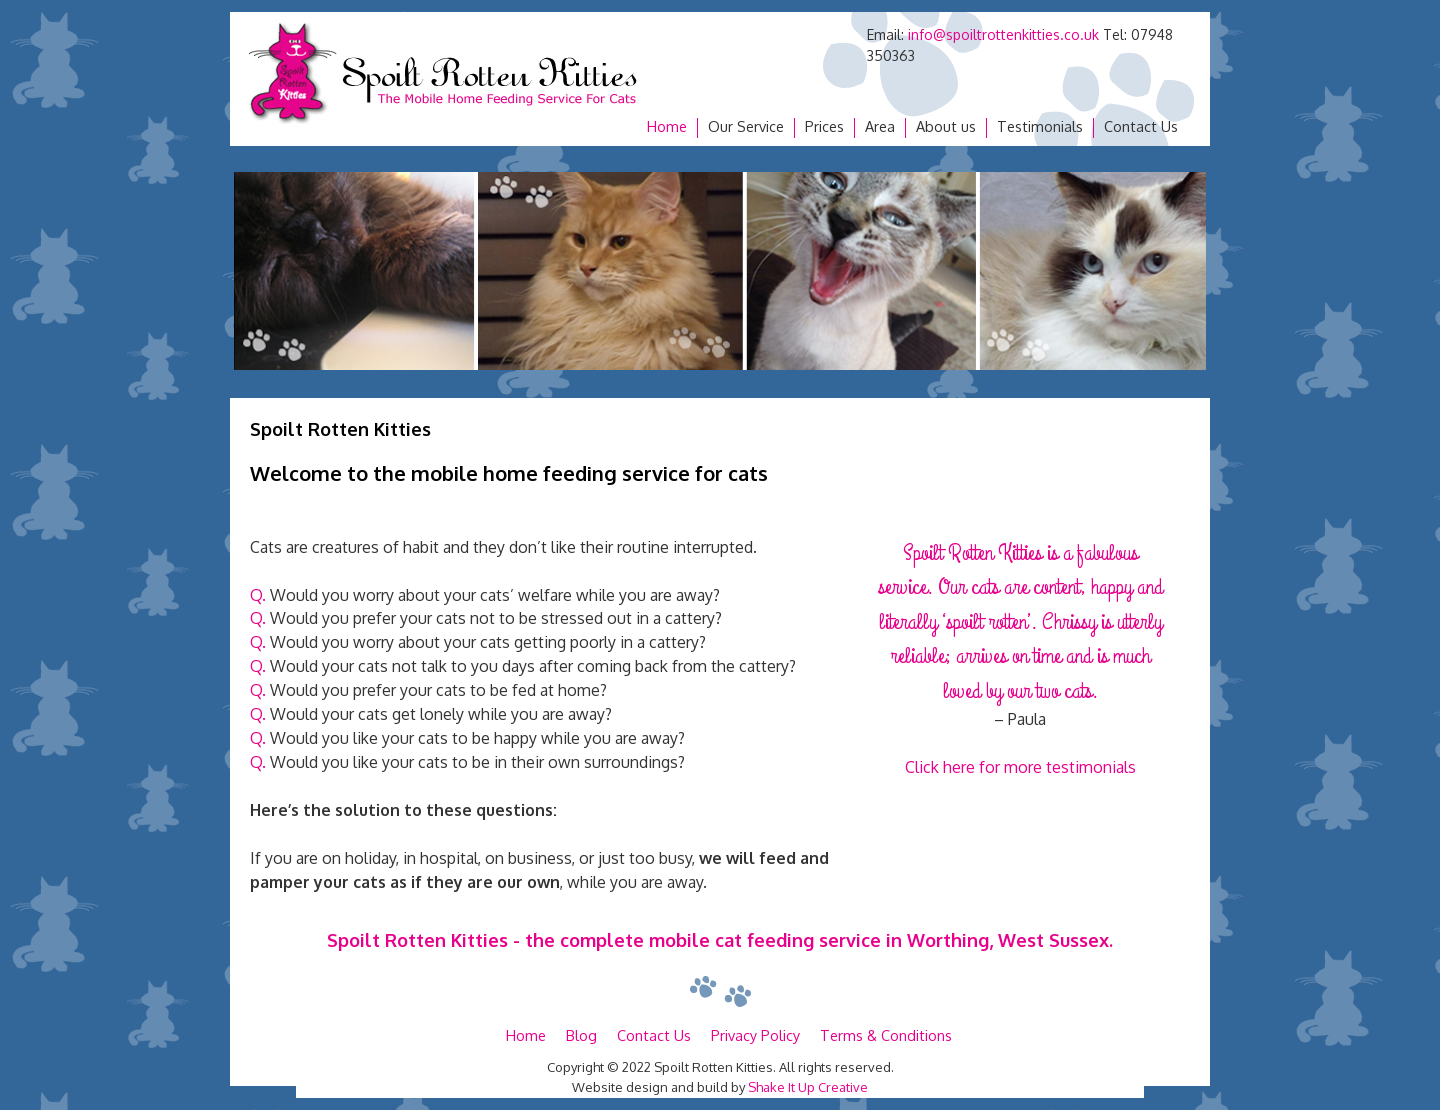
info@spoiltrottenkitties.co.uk (1003, 34)
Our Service (746, 126)
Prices (824, 126)
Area (880, 126)
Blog (581, 1035)
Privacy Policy (755, 1035)
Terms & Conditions (886, 1035)
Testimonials (1040, 126)
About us (946, 126)
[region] (720, 271)
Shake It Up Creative (808, 1087)
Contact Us (1141, 126)
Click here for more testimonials (1020, 767)
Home (667, 126)
